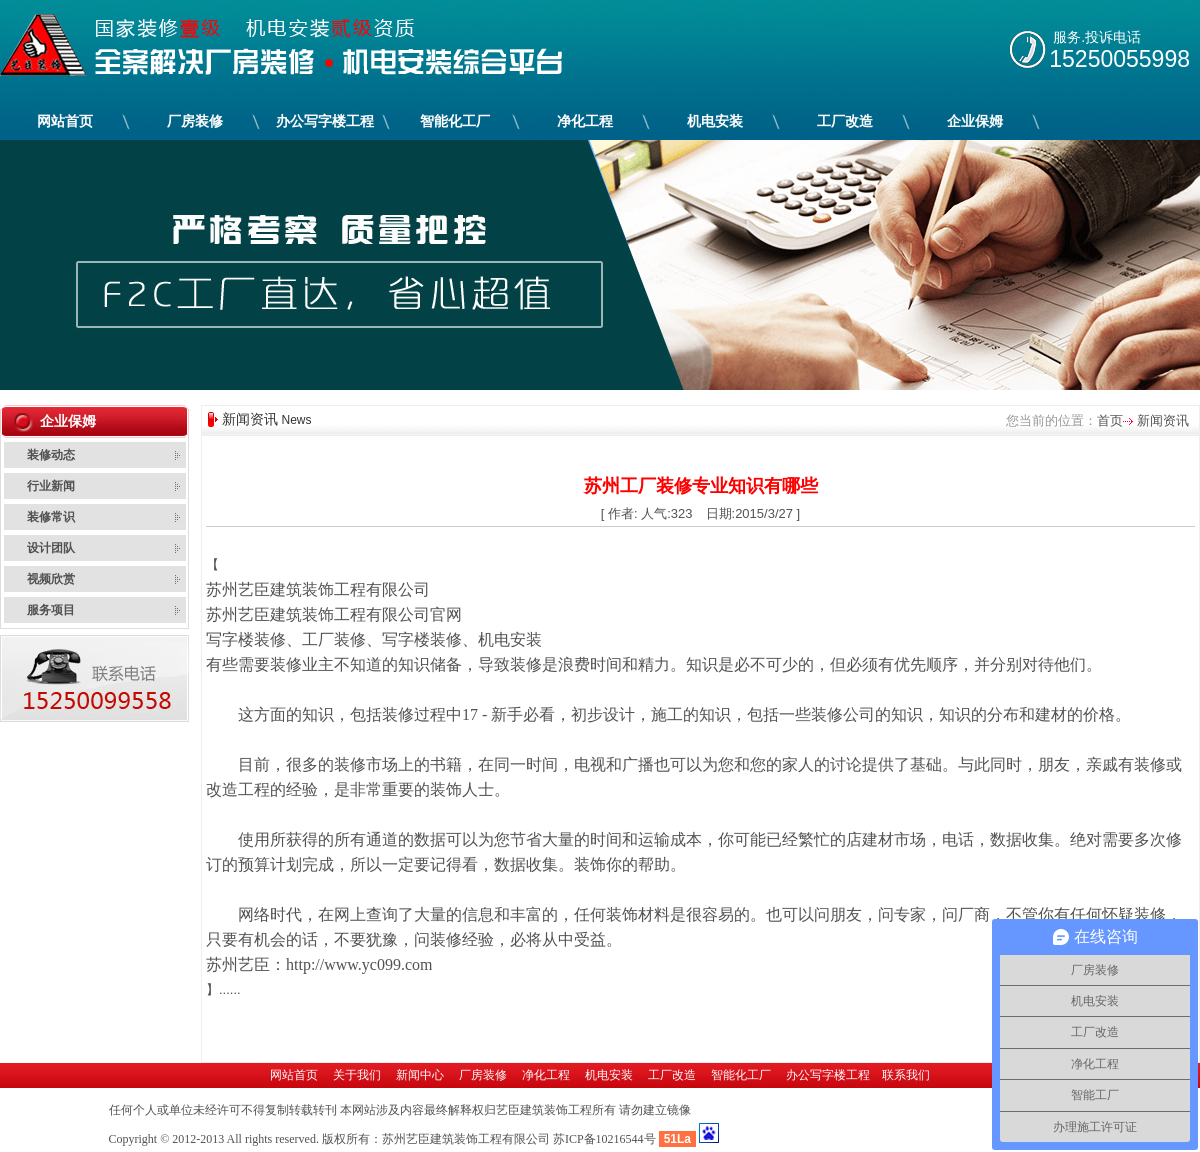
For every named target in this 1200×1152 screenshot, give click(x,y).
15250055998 (1119, 59)
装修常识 (51, 517)
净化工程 (585, 121)
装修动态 (51, 455)
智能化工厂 (455, 121)
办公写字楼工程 (325, 121)
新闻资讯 (1161, 420)
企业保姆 (975, 121)
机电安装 (715, 121)
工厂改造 (845, 121)
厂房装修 (195, 121)
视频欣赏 (51, 579)
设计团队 (51, 548)
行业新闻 (51, 486)
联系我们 (906, 1075)
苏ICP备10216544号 (604, 1139)
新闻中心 (420, 1075)
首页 (1110, 420)
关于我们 (357, 1075)
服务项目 (51, 610)
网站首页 (65, 121)
